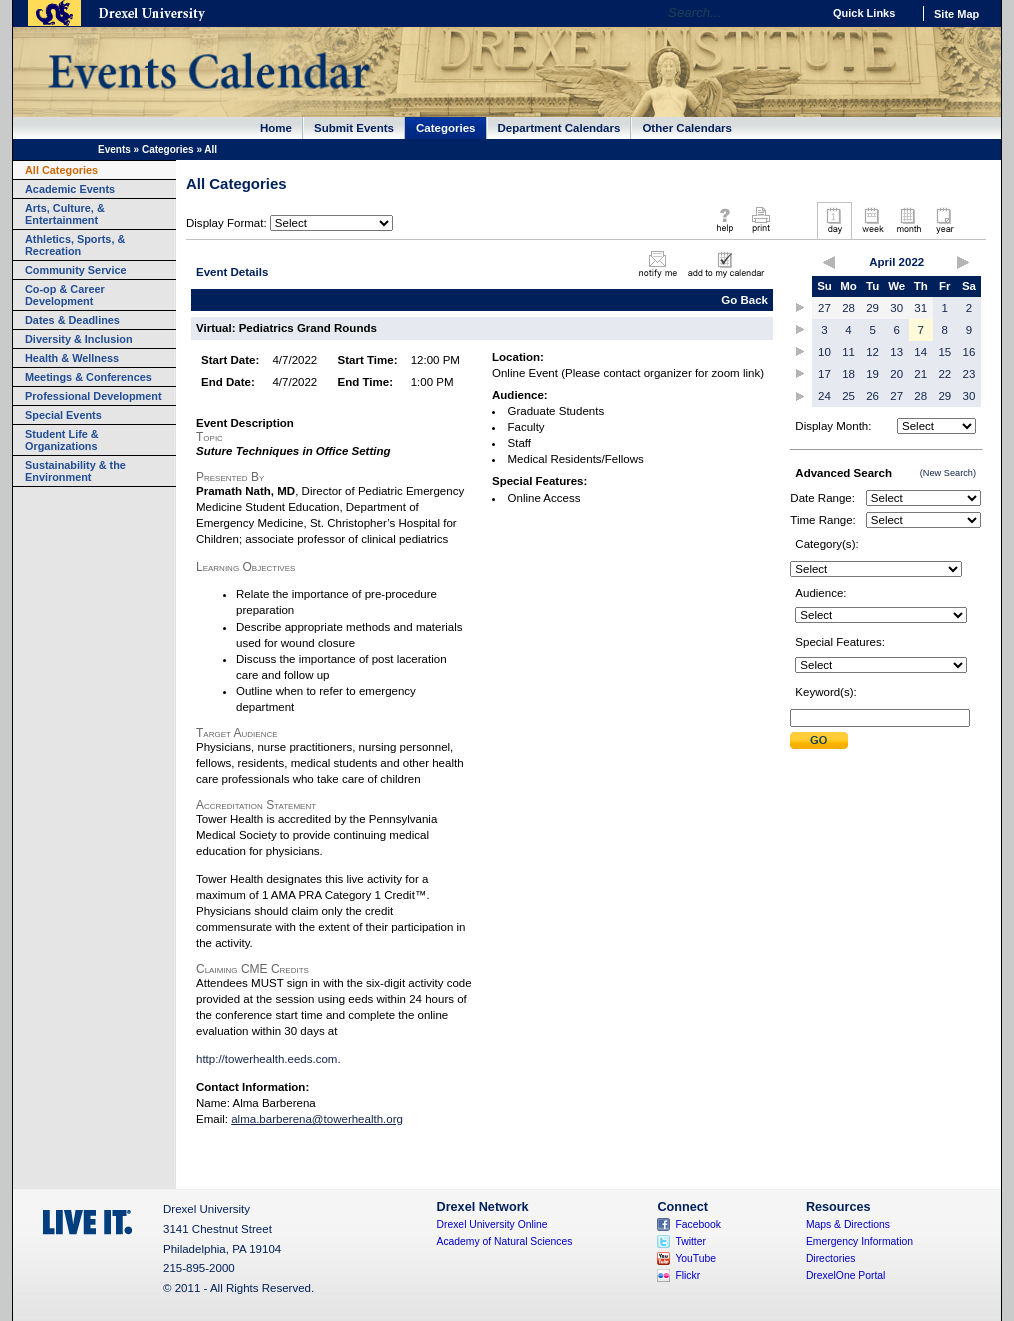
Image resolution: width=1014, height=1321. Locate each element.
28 (848, 308)
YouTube (695, 1258)
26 (872, 396)
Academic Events (70, 189)
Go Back (744, 300)
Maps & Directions (848, 1224)
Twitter (690, 1241)
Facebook (698, 1224)
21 (920, 374)
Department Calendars (559, 128)
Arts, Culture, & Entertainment (65, 214)
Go (801, 13)
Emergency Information (859, 1241)
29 (872, 308)
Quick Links (864, 13)
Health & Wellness (72, 358)
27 (824, 308)
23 (969, 374)
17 (824, 374)
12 (872, 352)
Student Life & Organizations (62, 440)
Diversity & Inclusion (79, 339)
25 (848, 396)
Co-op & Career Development (65, 295)
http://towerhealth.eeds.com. (268, 1059)
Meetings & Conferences (88, 377)
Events (114, 149)
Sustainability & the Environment (75, 471)
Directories (831, 1258)
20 (896, 374)
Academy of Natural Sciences (505, 1241)
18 (848, 374)
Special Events (63, 415)
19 (872, 374)
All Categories (61, 170)
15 (944, 352)
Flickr (687, 1275)
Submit (819, 740)
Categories (446, 128)
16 (969, 352)
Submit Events (354, 128)
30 (896, 308)
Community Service (76, 270)
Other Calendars (687, 128)
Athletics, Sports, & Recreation (75, 245)
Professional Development (93, 396)
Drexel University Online (492, 1224)
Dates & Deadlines (72, 320)
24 (824, 396)
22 (944, 374)
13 (896, 352)
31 (920, 308)
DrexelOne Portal (845, 1275)
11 (848, 352)
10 (824, 352)
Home (276, 128)
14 (920, 352)
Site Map (956, 14)
